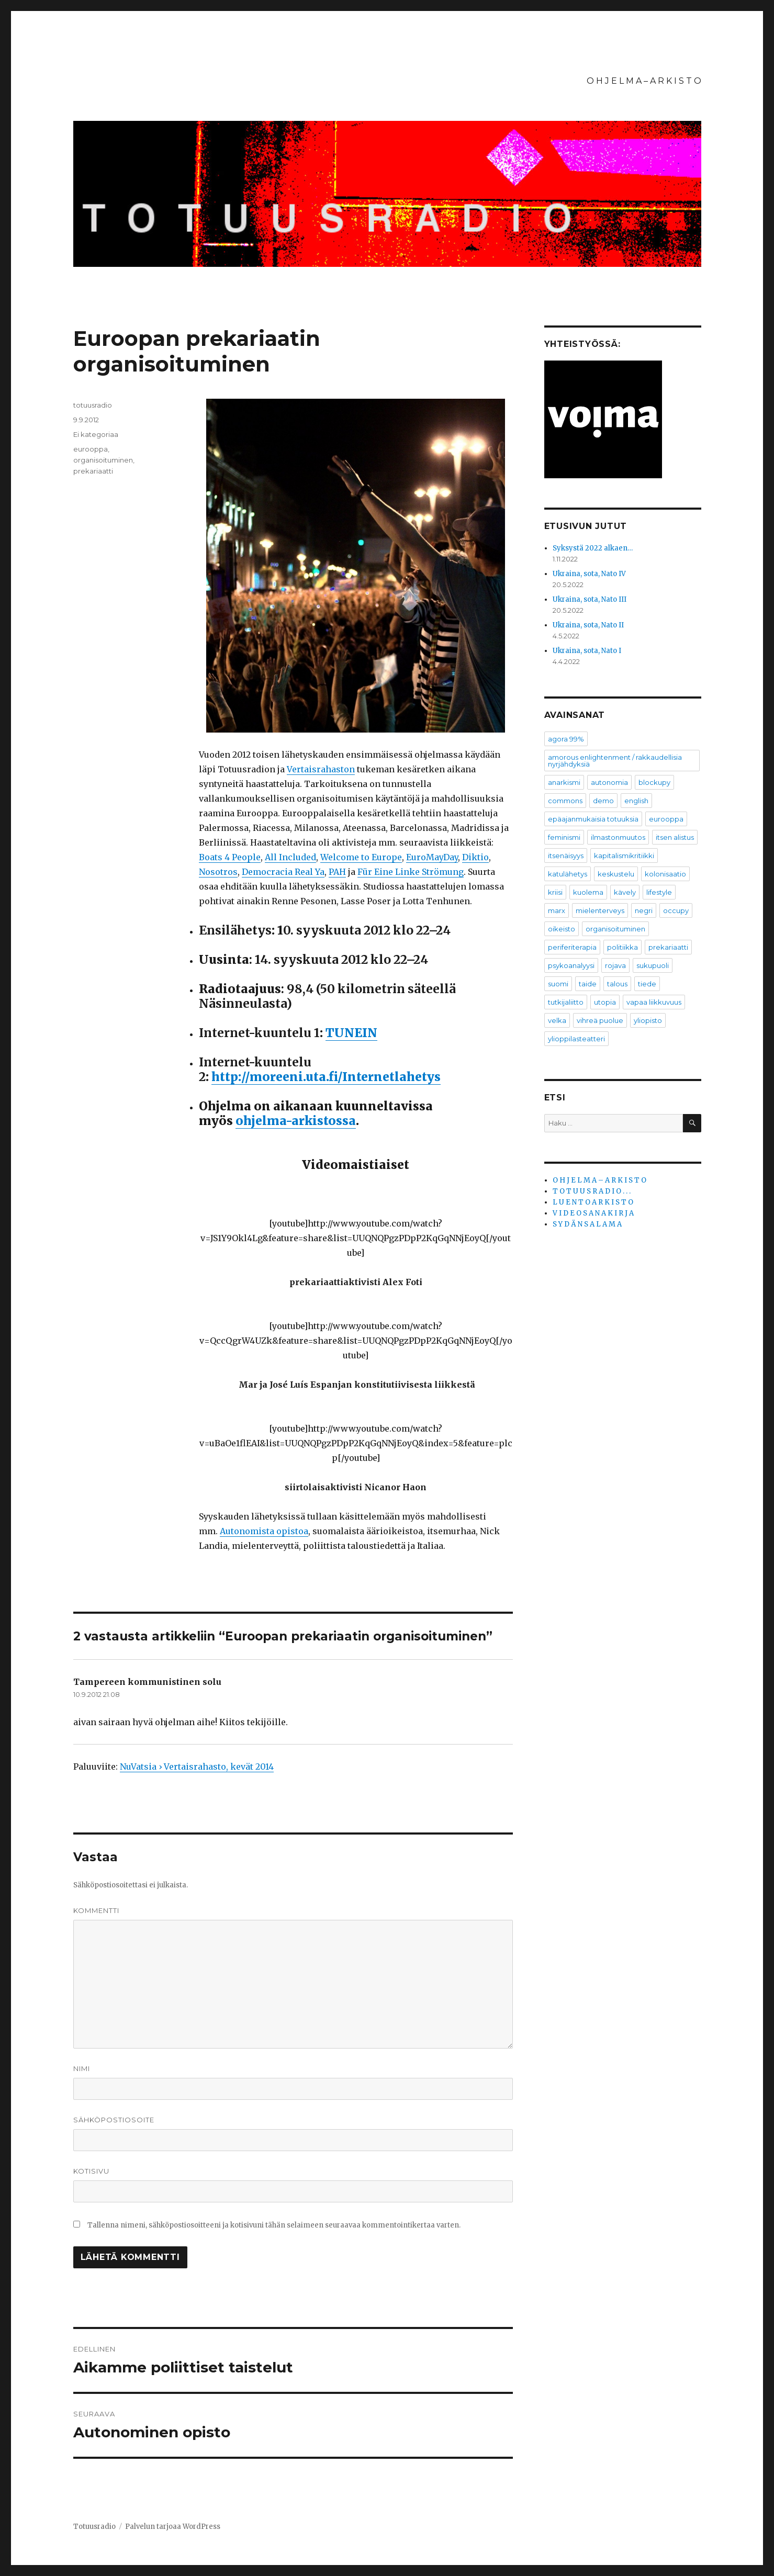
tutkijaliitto (566, 1002)
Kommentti (96, 1910)
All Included (290, 857)
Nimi (81, 2068)
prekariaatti (93, 471)
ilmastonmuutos (618, 837)
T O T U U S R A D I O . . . (592, 1191)
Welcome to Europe (361, 857)
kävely (625, 892)
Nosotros (218, 872)
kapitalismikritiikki (624, 855)
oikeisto (561, 929)
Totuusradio (94, 2526)
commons (565, 800)
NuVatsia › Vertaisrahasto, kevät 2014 (197, 1766)
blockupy (654, 782)
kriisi (555, 892)
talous (617, 984)
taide (588, 984)
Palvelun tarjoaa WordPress (172, 2526)
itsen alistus (675, 837)
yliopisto (648, 1020)
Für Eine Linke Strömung (410, 872)
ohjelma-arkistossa (295, 1120)
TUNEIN (351, 1032)
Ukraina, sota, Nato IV (589, 573)
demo (603, 800)
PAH (337, 872)
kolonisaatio (665, 874)
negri (644, 910)
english (636, 800)
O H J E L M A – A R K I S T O (644, 81)
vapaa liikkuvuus (653, 1002)
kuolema (588, 892)
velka (557, 1020)
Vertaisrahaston (321, 769)
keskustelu (616, 874)
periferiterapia (572, 947)
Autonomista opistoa (264, 1531)
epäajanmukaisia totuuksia (593, 819)
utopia (605, 1002)
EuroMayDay (432, 857)
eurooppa (90, 449)
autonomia (609, 782)
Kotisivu (91, 2171)
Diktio (475, 857)
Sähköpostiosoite (113, 2120)
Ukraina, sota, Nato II (588, 625)
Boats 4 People (230, 857)
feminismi (564, 837)
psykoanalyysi (571, 965)
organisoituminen (103, 460)
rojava (615, 965)
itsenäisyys (566, 855)
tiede (647, 984)
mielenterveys (600, 910)
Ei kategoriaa (95, 434)
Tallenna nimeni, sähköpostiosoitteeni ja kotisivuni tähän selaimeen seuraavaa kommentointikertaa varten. (274, 2225)
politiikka (622, 947)
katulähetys (567, 874)
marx (556, 910)
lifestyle (659, 892)
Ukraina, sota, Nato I (587, 650)
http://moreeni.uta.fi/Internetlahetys (326, 1076)
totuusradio (92, 405)
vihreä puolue (600, 1020)
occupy (676, 910)
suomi (558, 984)
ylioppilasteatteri (576, 1038)
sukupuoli (652, 965)
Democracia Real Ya (283, 872)
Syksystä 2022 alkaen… (593, 548)
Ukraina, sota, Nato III (589, 599)
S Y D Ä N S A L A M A (587, 1224)
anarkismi (564, 782)
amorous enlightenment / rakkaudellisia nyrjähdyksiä (615, 760)
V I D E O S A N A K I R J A (593, 1213)
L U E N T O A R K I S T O (593, 1202)
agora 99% (566, 739)
